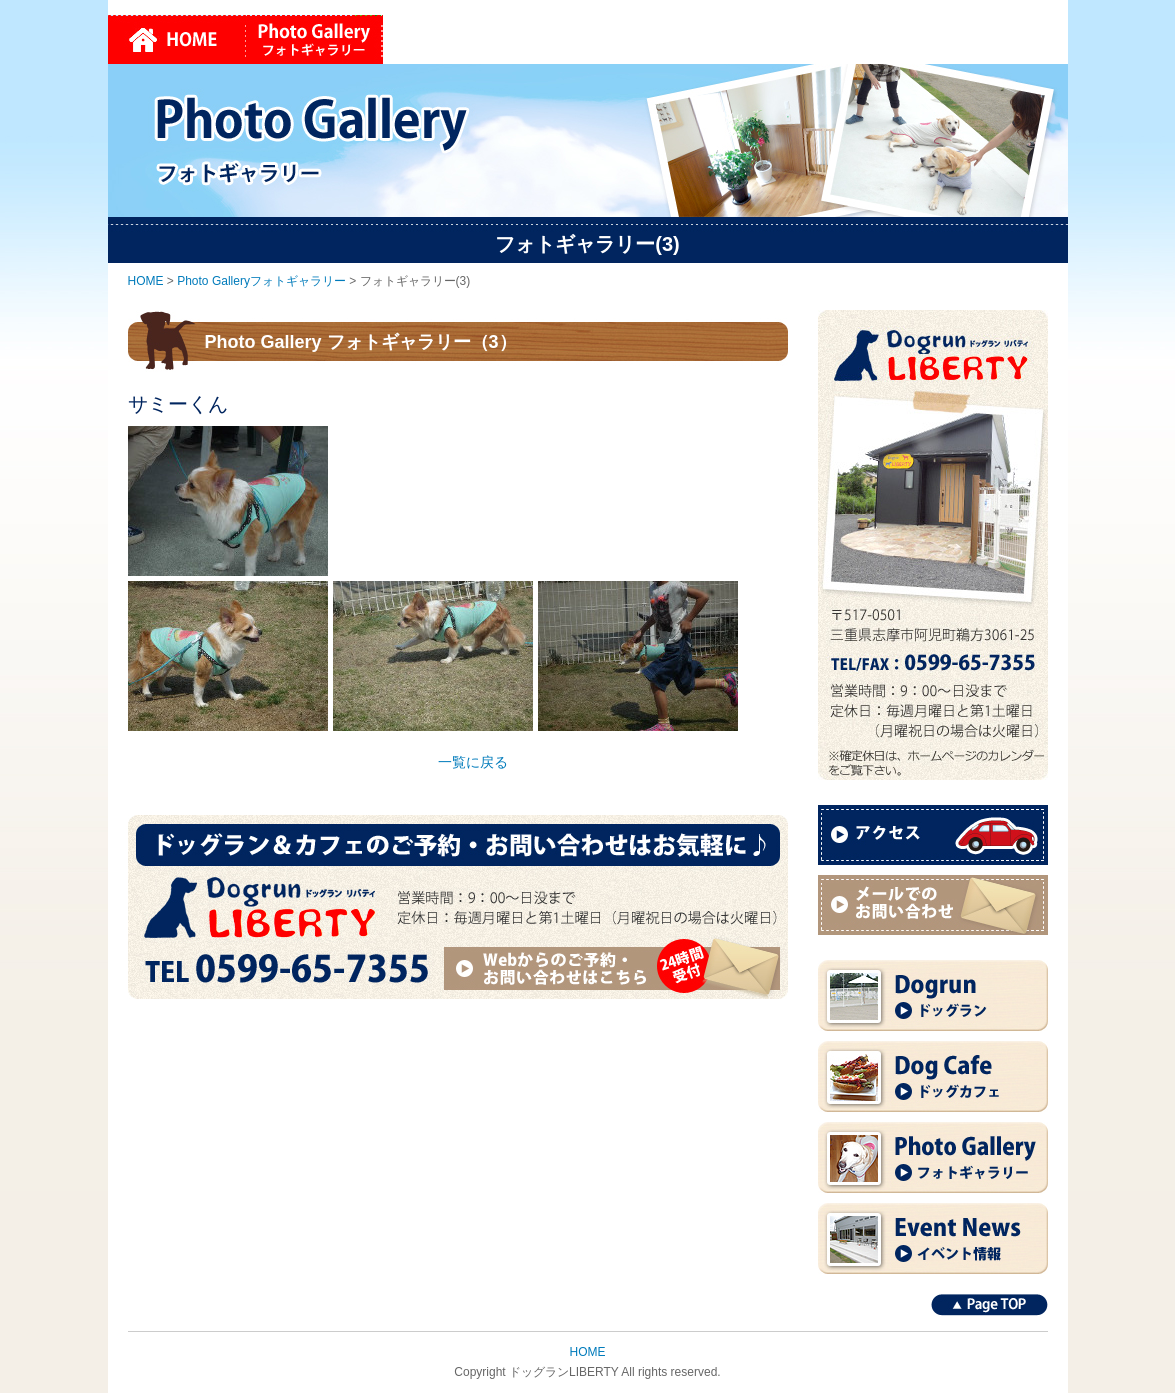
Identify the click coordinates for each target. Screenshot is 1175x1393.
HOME (177, 39)
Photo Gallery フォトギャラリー (933, 1157)
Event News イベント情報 (933, 1238)
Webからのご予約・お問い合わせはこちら (615, 967)
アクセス (933, 835)
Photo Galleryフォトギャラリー (314, 39)
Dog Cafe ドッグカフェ (933, 1076)
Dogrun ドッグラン (933, 995)
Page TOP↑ (989, 1305)
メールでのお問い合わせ (933, 905)
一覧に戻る (473, 762)
